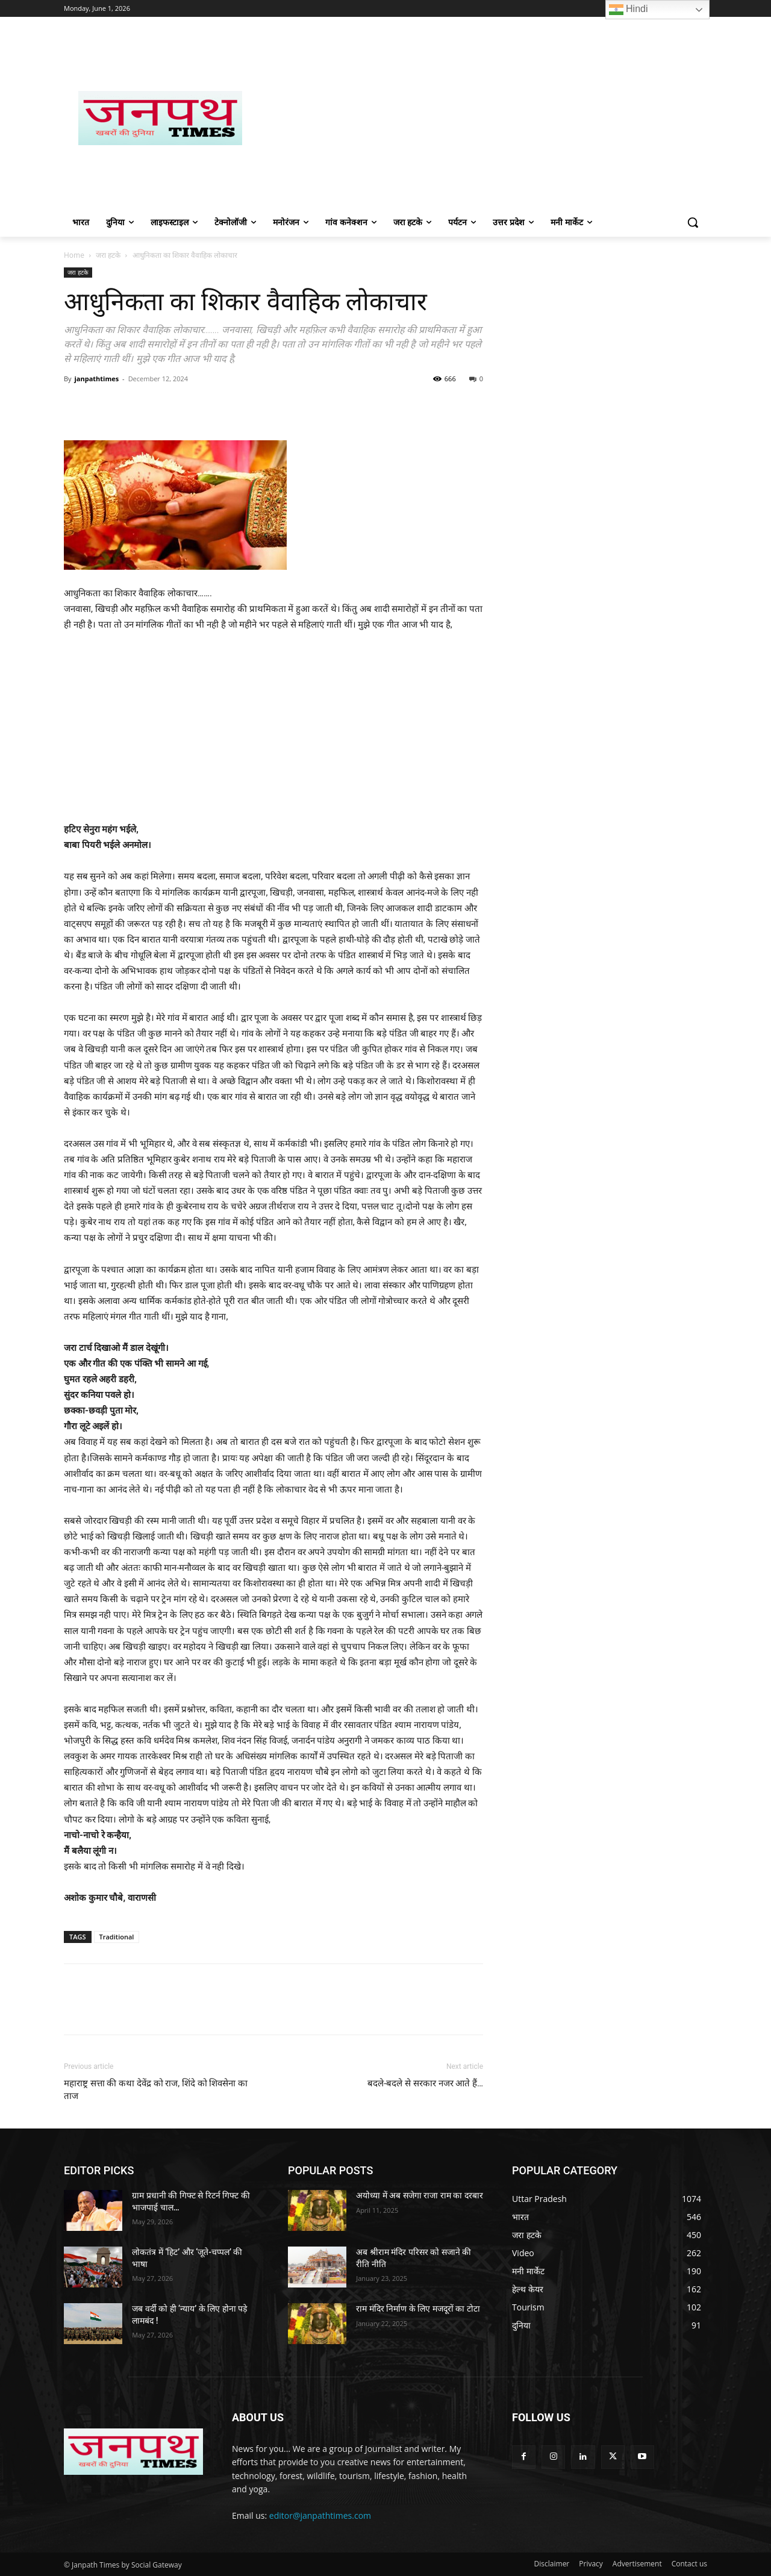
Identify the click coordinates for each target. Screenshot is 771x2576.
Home (74, 255)
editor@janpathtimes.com (320, 2515)
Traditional (116, 1936)
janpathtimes (96, 378)
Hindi (628, 9)
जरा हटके (108, 255)
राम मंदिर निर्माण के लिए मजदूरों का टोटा (417, 2308)
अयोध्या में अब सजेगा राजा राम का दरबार (419, 2195)
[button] (692, 222)
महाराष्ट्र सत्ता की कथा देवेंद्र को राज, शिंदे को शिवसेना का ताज (156, 2089)
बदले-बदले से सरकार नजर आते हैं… (425, 2083)
